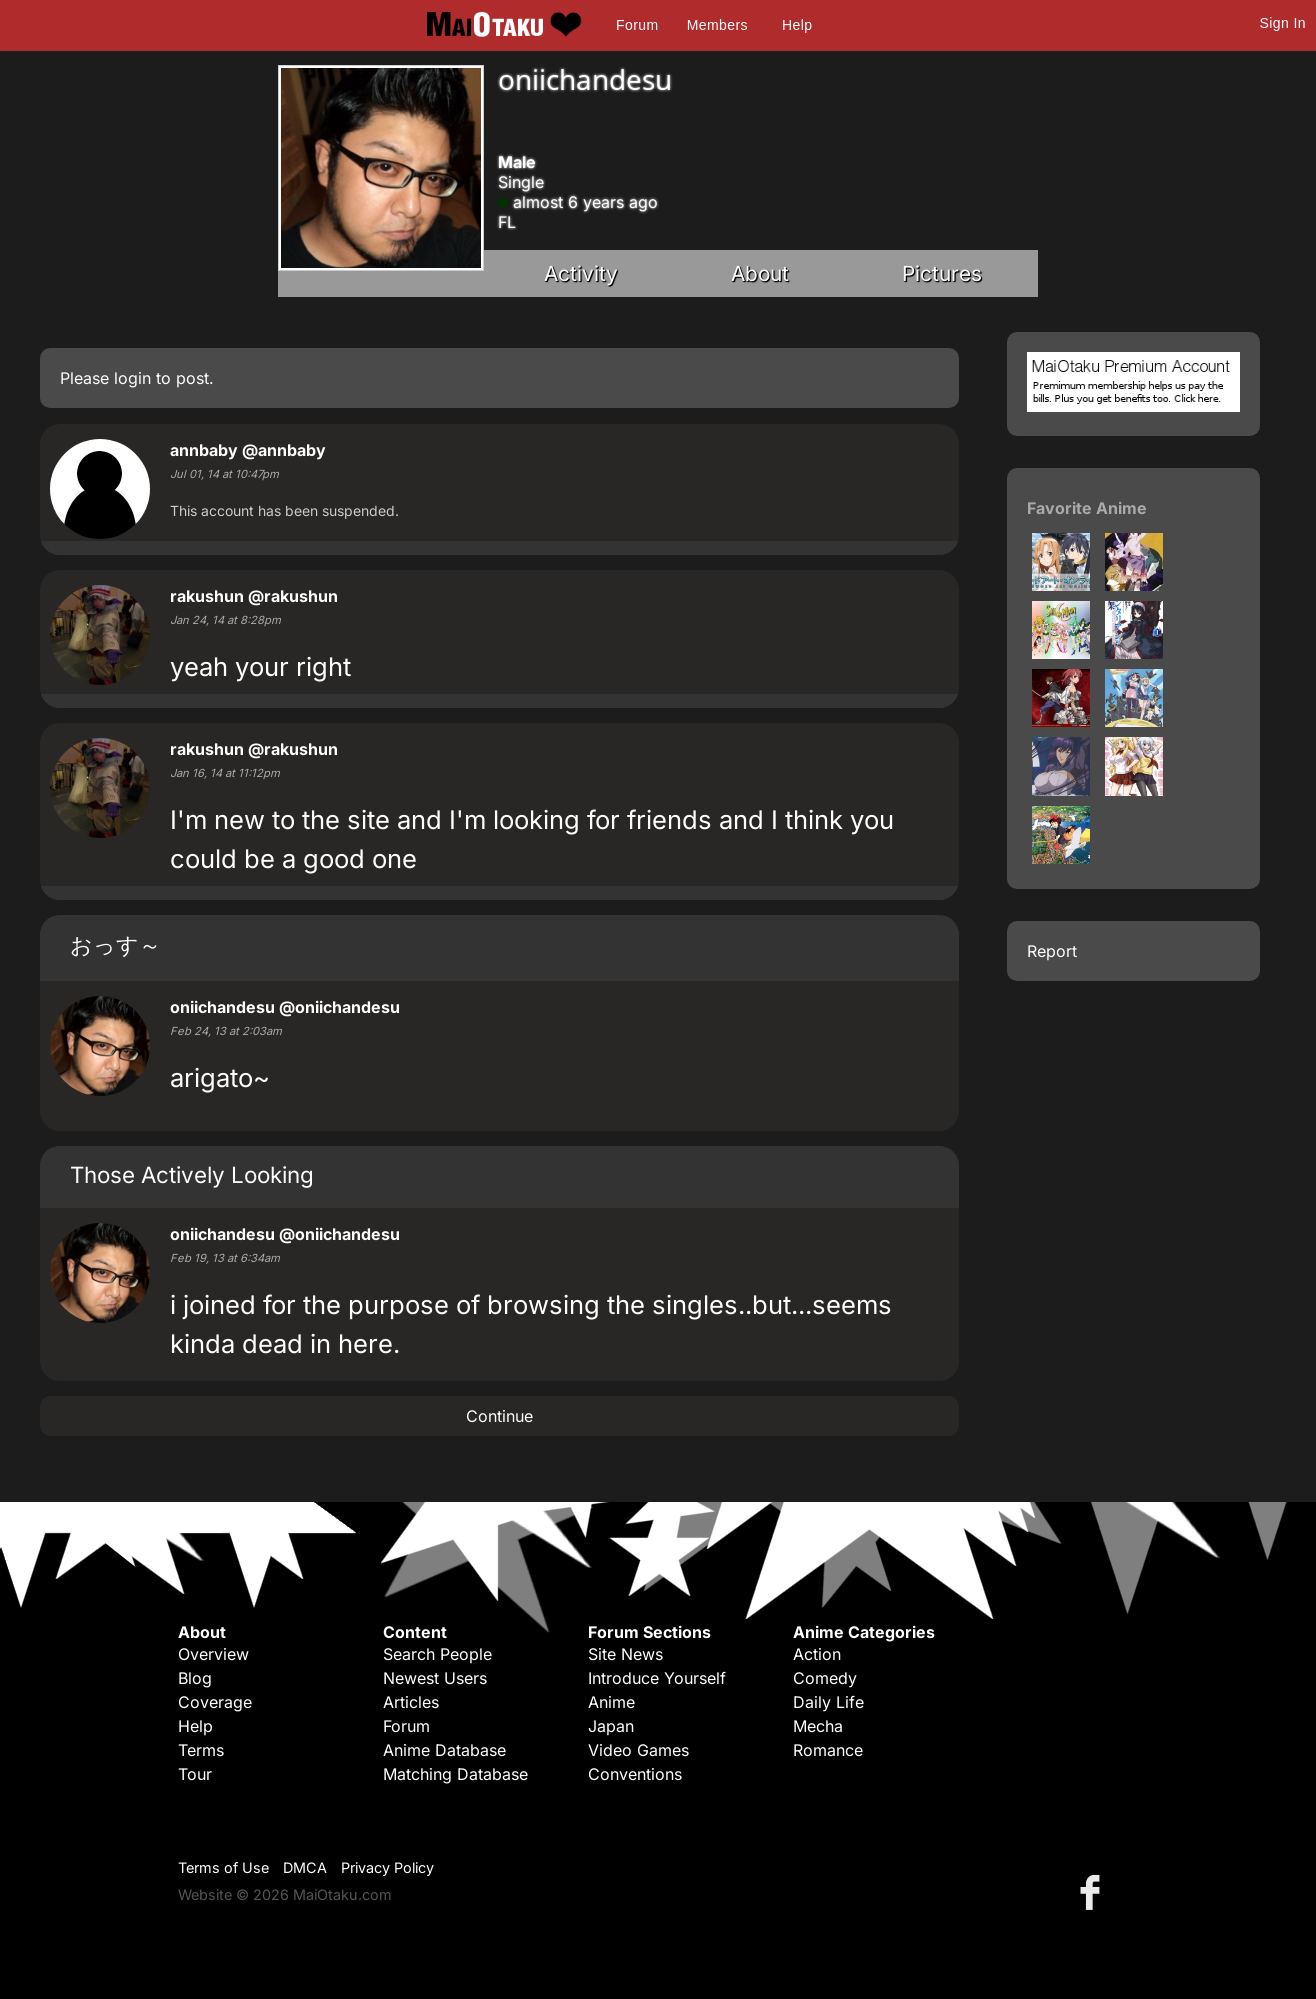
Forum (637, 25)
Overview (213, 1654)
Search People (437, 1654)
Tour (195, 1774)
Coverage (215, 1702)
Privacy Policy (387, 1867)
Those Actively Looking (192, 1174)
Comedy (825, 1678)
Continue (499, 1416)
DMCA (305, 1867)
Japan (611, 1726)
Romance (828, 1750)
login (132, 378)
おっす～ (115, 944)
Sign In (1283, 23)
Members (717, 25)
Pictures (942, 273)
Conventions (635, 1774)
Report (1052, 951)
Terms (201, 1750)
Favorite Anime (1087, 508)
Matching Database (455, 1774)
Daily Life (828, 1702)
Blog (195, 1678)
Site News (625, 1654)
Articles (411, 1702)
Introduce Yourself (657, 1678)
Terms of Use (223, 1867)
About (760, 273)
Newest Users (435, 1678)
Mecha (818, 1726)
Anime (611, 1702)
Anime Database (444, 1750)
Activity (581, 273)
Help (797, 25)
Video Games (638, 1750)
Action (817, 1654)
